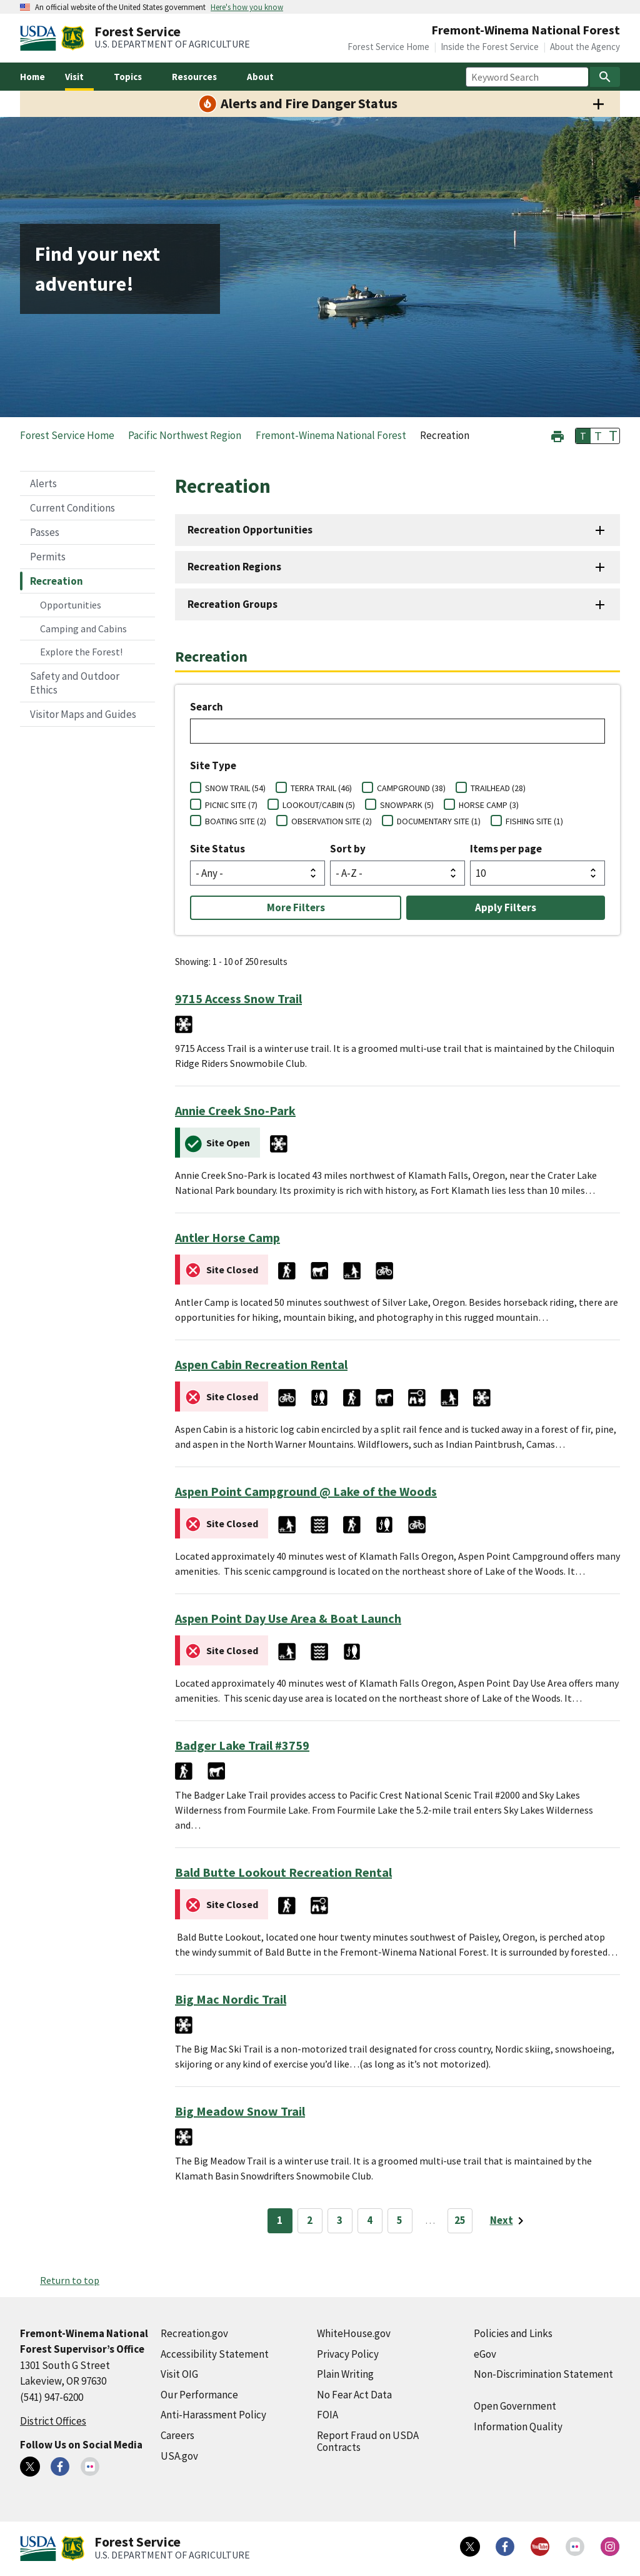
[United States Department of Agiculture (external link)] (40, 38)
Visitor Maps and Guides (83, 714)
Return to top (69, 2280)
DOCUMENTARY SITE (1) (439, 821)
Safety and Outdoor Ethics (74, 683)
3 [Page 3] (339, 2220)
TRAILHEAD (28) (498, 788)
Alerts (43, 483)
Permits (48, 556)
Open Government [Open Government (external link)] (515, 2406)
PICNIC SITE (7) (231, 805)
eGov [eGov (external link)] (485, 2354)
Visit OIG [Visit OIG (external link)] (179, 2374)
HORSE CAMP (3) (489, 805)
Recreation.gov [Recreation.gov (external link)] (194, 2333)
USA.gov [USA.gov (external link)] (179, 2456)
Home (32, 77)
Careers (177, 2435)
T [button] (583, 436)
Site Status (217, 849)
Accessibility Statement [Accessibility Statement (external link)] (215, 2354)
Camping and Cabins (83, 628)
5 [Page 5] (399, 2220)
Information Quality (518, 2426)
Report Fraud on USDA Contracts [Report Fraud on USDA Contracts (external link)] (368, 2441)
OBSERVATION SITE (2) (331, 821)
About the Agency (585, 47)
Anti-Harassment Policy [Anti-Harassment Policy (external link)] (213, 2415)
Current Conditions (72, 508)
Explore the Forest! (81, 651)
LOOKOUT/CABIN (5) (318, 805)
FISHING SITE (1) (534, 821)
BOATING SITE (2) (235, 821)
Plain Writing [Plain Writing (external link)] (345, 2374)
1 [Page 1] (279, 2220)
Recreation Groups (233, 604)
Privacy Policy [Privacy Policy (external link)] (348, 2354)
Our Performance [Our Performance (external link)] (199, 2395)
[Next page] (509, 2220)
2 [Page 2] (309, 2220)
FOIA (327, 2415)
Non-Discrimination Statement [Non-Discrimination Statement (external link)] (543, 2374)
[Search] (605, 77)
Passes (44, 532)
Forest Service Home (388, 47)
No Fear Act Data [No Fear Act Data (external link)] (354, 2395)
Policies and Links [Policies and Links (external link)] (513, 2333)
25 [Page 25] (460, 2220)
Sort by (348, 849)
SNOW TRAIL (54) (235, 788)
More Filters (296, 907)
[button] (557, 435)
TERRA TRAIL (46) (321, 788)
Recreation (56, 581)
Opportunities (70, 605)
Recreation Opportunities (250, 530)
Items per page (506, 849)
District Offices (53, 2421)
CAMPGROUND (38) (411, 788)
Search (206, 707)
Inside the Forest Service (490, 47)
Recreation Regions (234, 566)
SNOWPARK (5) (407, 805)
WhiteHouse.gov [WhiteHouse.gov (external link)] (354, 2333)
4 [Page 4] (369, 2220)
